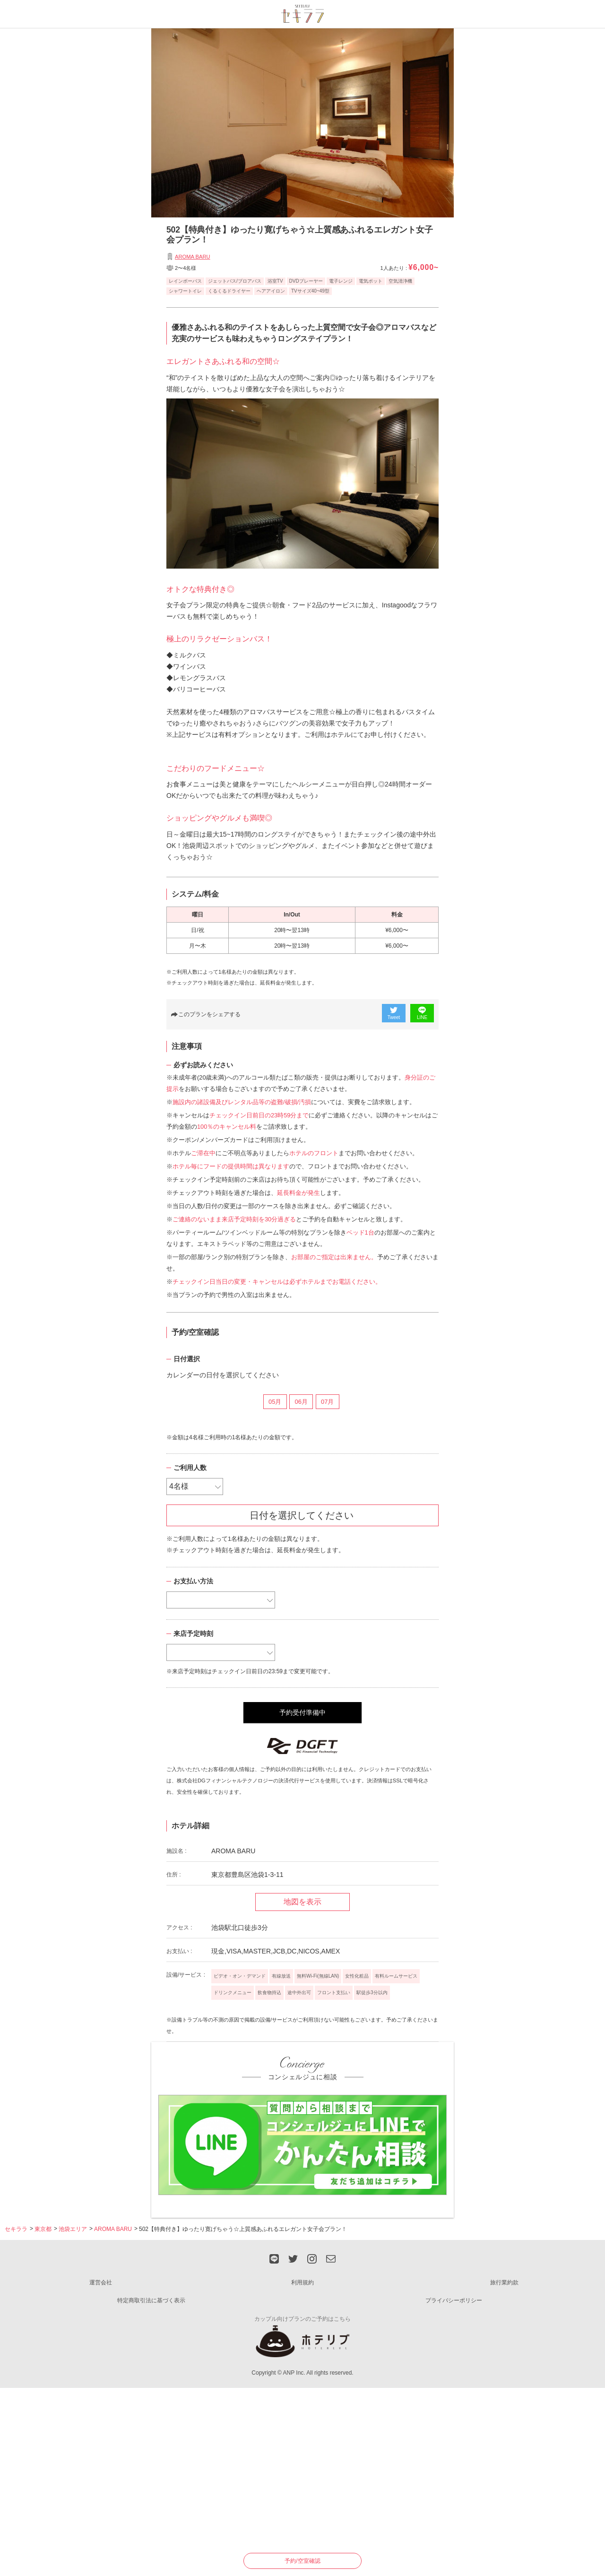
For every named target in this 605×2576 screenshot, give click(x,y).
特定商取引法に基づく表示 (151, 2300)
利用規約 (302, 2282)
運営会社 (100, 2282)
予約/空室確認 (302, 2561)
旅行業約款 (504, 2282)
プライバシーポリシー (453, 2300)
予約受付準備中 (302, 1712)
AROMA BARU (192, 256)
